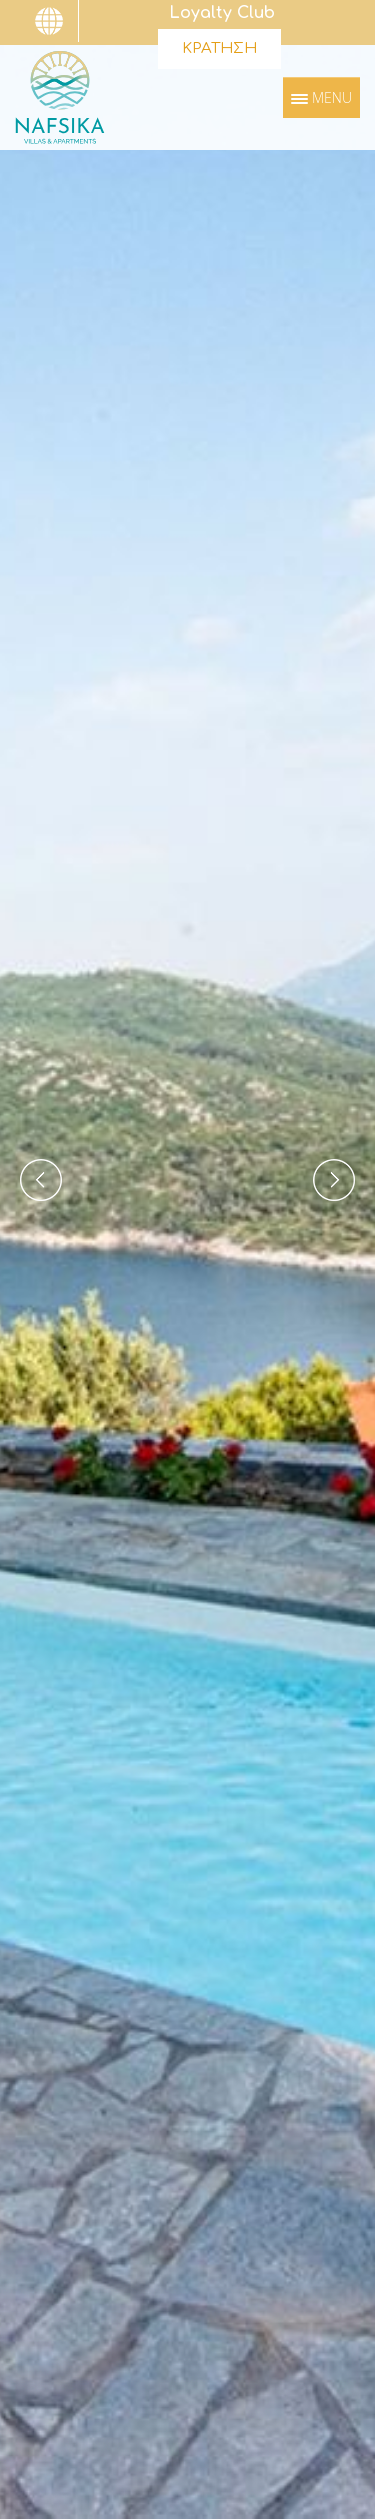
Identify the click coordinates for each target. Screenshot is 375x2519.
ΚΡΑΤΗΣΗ (219, 48)
